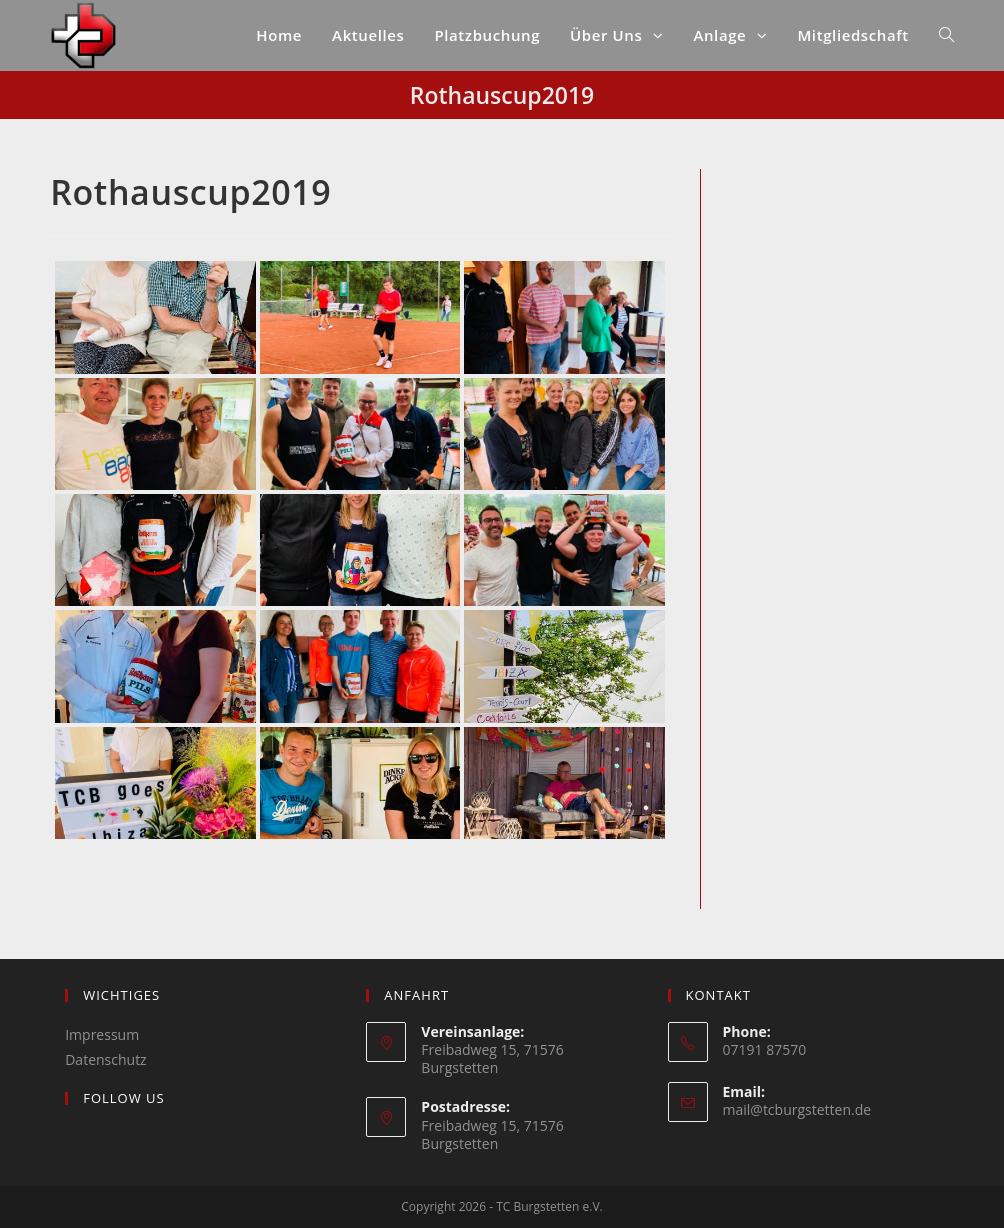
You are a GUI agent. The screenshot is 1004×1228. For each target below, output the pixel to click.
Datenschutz (105, 1059)
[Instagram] (76, 1139)
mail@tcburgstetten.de (797, 1109)
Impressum (102, 1034)
